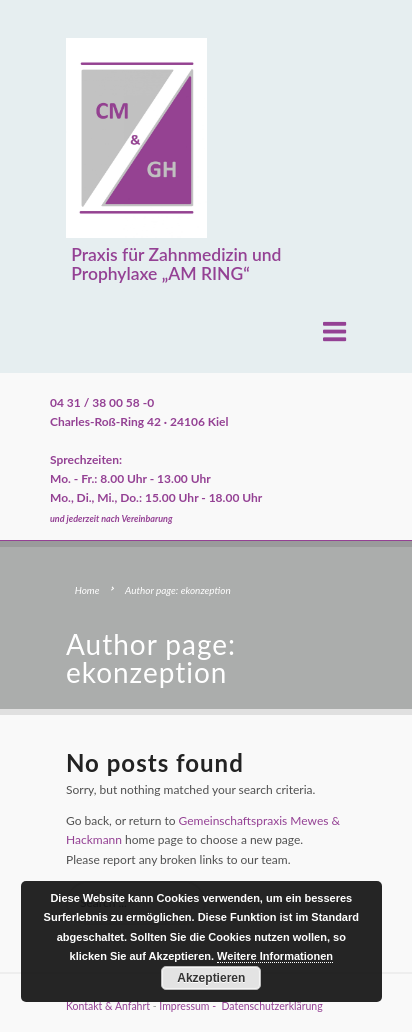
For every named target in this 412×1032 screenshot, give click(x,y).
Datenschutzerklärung (271, 1006)
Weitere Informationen (275, 956)
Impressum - (190, 1006)
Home (87, 590)
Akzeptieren (211, 978)
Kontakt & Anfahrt (108, 1006)
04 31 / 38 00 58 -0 (102, 402)
